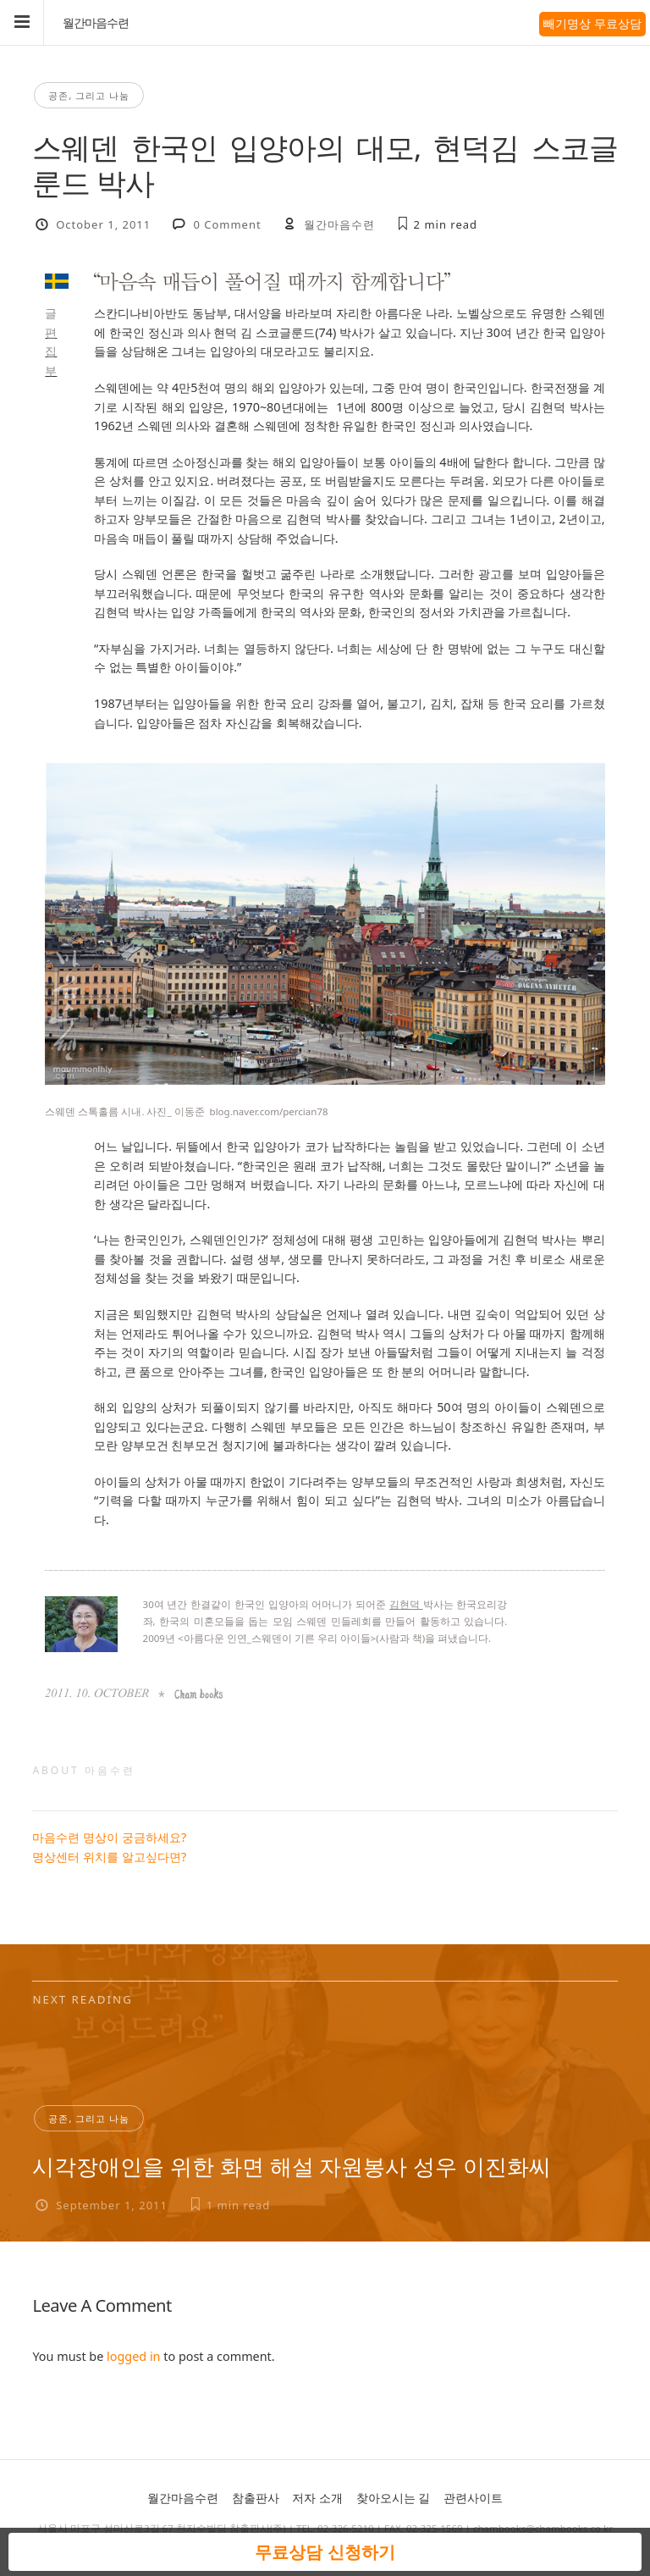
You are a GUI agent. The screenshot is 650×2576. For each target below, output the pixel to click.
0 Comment (227, 224)
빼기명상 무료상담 (592, 23)
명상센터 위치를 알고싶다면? (109, 1857)
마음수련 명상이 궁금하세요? (109, 1837)
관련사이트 (473, 2498)
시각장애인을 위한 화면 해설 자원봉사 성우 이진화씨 (291, 2166)
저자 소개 (317, 2498)
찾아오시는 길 (393, 2498)
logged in (133, 2356)
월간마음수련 (96, 23)
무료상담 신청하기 (324, 2551)
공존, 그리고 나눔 (88, 95)
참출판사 (255, 2498)
